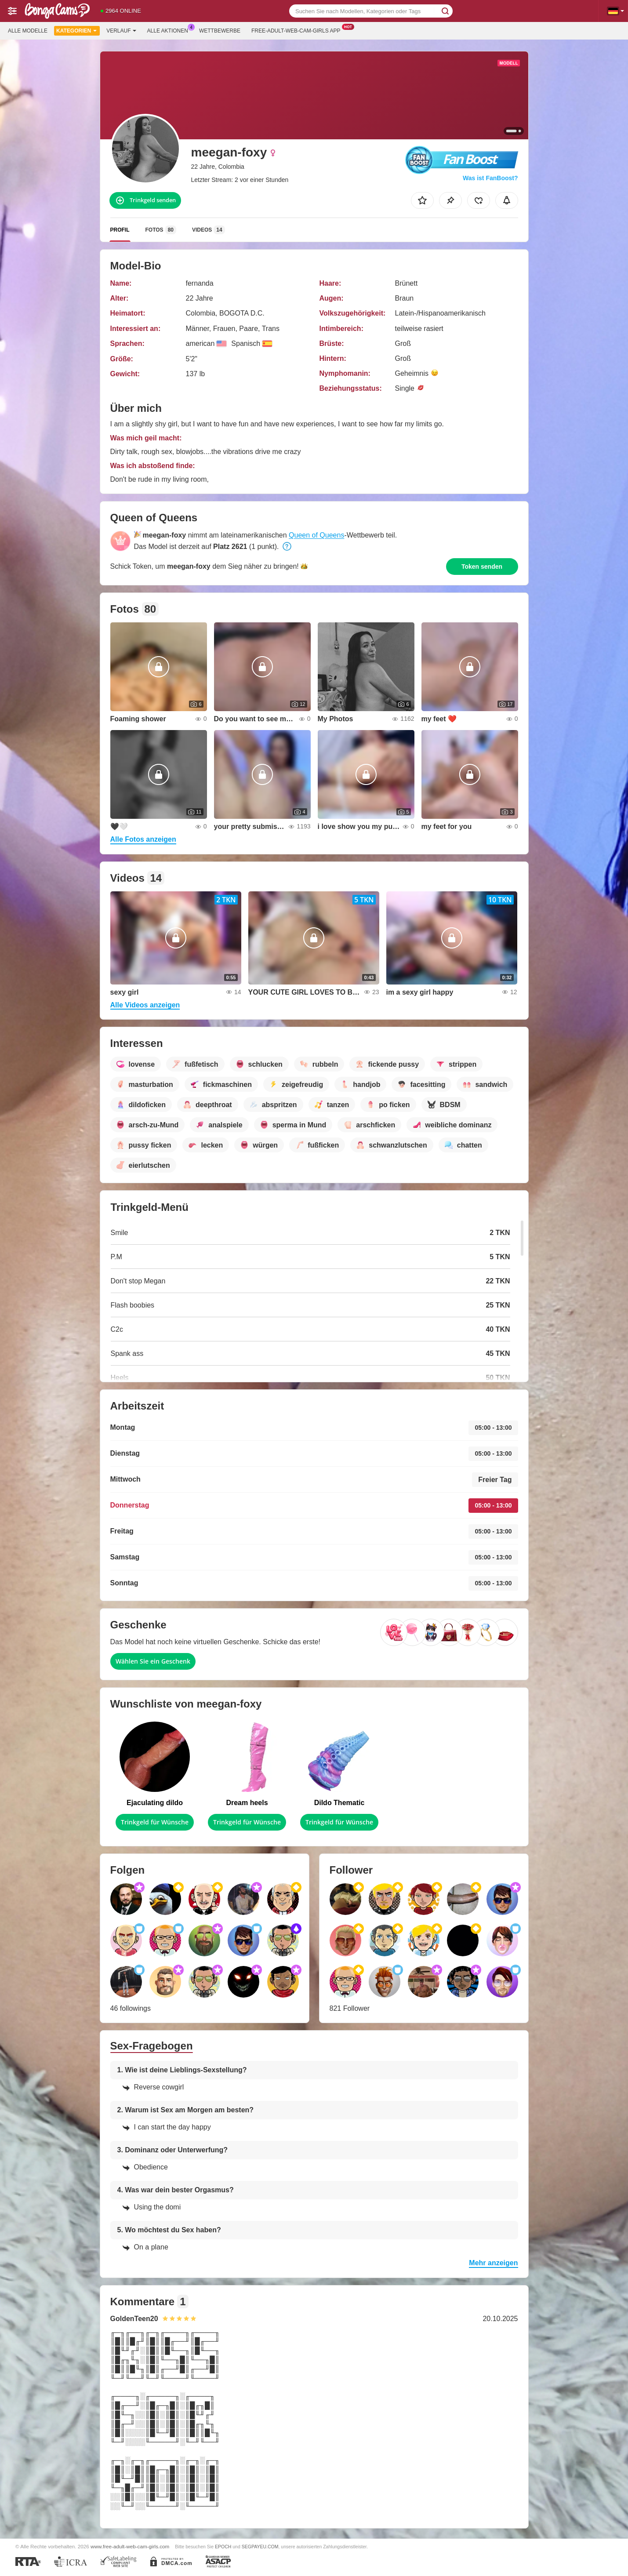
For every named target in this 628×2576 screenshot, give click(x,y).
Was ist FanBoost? (490, 178)
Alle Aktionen (169, 30)
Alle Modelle (27, 31)
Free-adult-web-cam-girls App (298, 30)
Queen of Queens (316, 535)
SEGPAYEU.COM (260, 2546)
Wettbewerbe (219, 31)
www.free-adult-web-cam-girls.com (130, 2546)
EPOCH (223, 2546)
